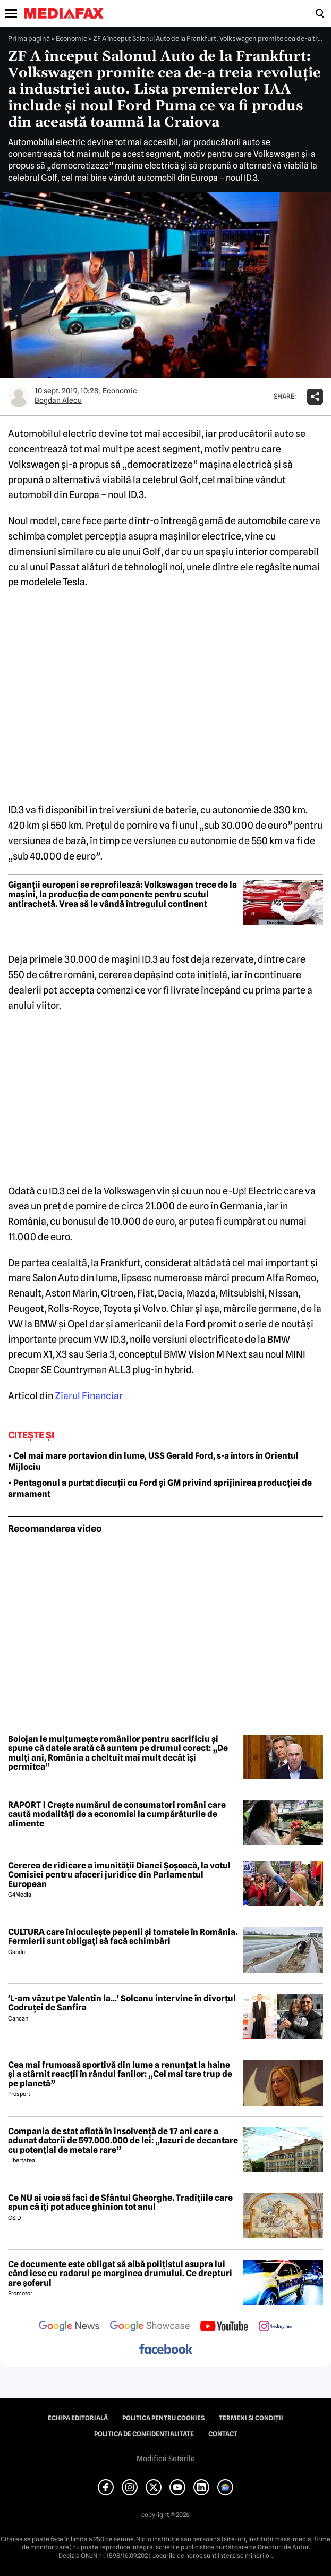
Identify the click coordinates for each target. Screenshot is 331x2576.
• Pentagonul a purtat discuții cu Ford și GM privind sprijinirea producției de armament (160, 1488)
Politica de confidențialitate (144, 2434)
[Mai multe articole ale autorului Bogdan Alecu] (18, 396)
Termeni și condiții (251, 2418)
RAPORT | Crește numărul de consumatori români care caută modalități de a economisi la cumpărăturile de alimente (117, 1814)
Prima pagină (29, 38)
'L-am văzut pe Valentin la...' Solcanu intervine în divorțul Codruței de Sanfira (122, 2003)
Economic (71, 38)
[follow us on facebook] (166, 2350)
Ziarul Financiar (89, 1395)
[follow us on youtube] (224, 2327)
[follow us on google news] (69, 2327)
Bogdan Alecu (58, 400)
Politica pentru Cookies (163, 2418)
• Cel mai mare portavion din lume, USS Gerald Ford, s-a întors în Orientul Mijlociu (153, 1461)
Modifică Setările (166, 2458)
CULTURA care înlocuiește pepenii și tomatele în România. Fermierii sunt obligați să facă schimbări (122, 1936)
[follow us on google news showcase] (150, 2327)
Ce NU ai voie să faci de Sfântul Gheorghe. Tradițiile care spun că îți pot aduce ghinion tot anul (120, 2202)
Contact (222, 2434)
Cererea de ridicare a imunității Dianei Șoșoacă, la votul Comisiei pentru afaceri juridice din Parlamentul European (119, 1875)
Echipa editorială (78, 2418)
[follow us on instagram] (275, 2327)
